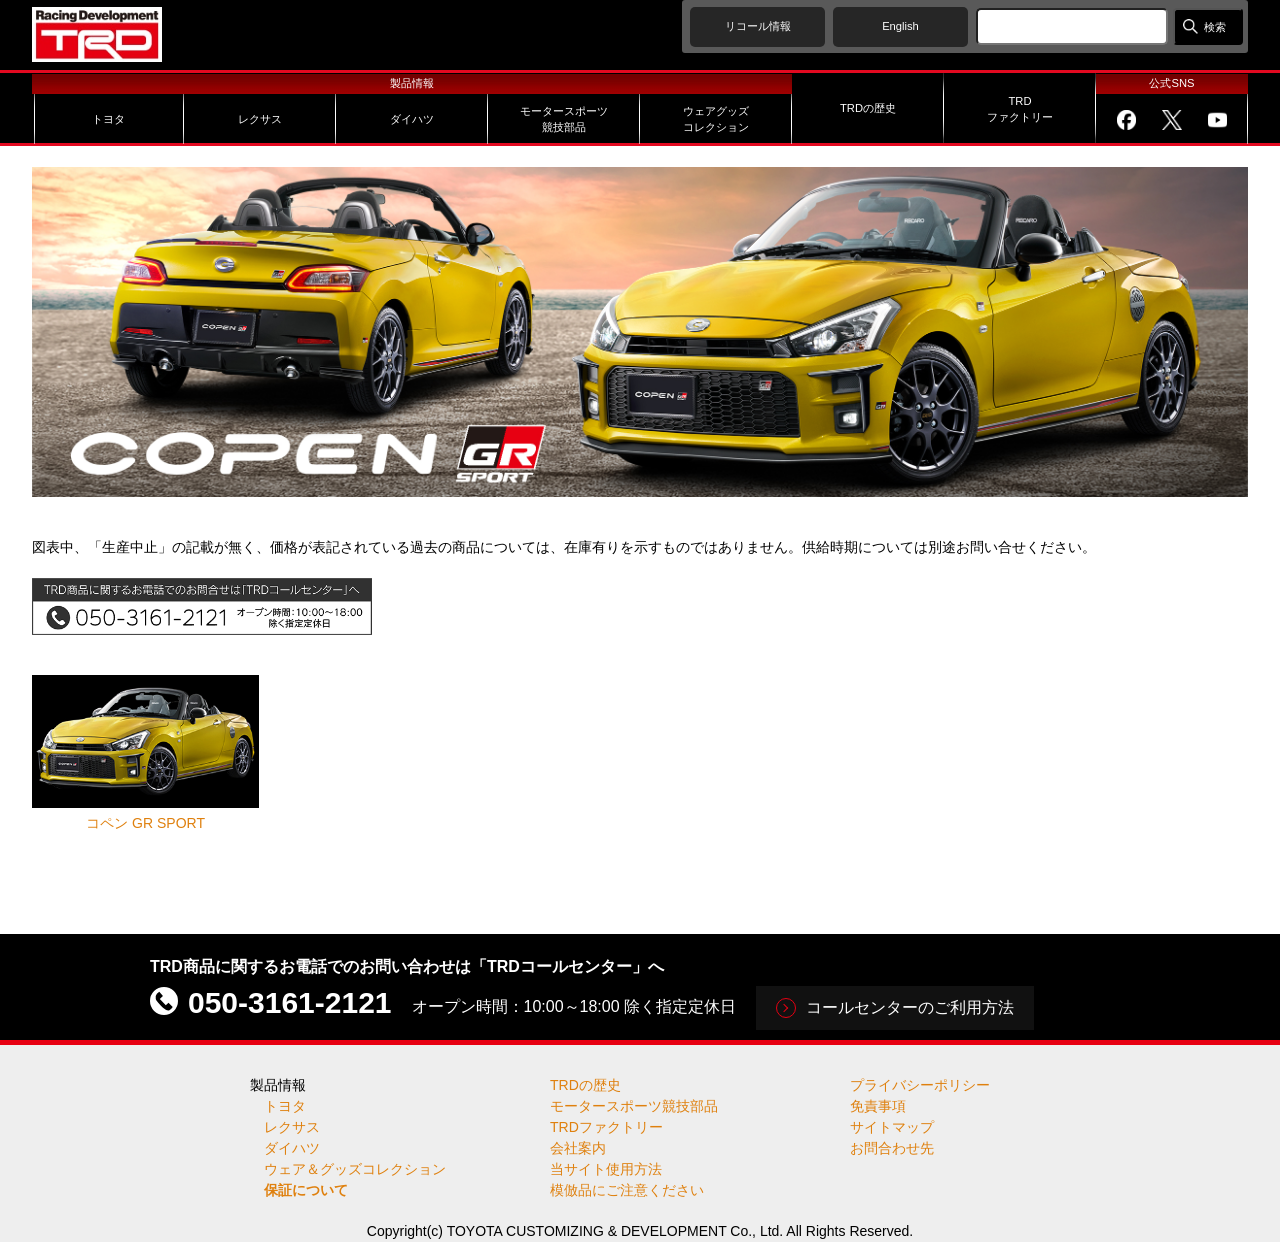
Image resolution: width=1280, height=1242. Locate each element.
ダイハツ (292, 1148)
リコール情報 (758, 26)
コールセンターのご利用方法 (910, 1007)
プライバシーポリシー (920, 1085)
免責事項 (878, 1106)
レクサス (292, 1127)
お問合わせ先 (892, 1148)
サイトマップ (892, 1127)
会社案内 (578, 1148)
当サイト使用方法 (606, 1169)
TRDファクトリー (606, 1127)
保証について (306, 1190)
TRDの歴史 (585, 1085)
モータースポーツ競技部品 (634, 1106)
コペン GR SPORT (145, 752)
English (900, 26)
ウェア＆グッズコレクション (355, 1169)
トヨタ (285, 1106)
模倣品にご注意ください (627, 1190)
